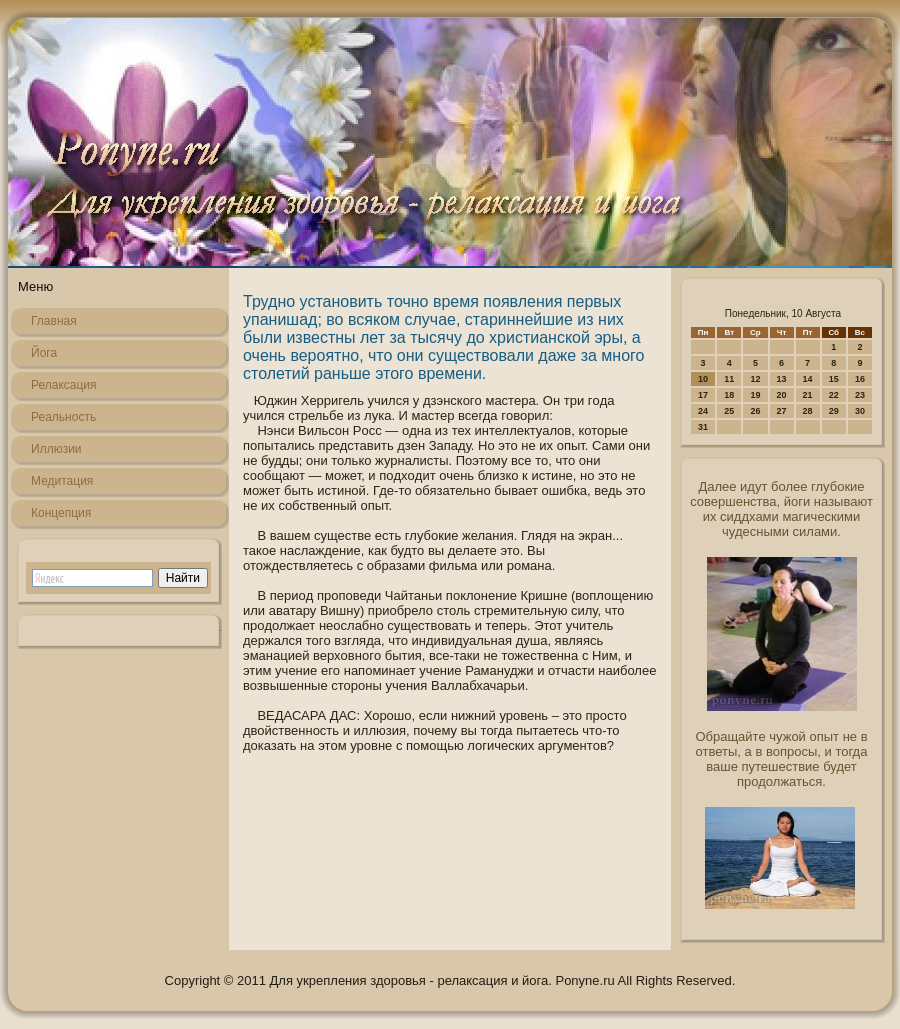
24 (703, 411)
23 (860, 395)
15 (834, 379)
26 (755, 411)
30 (860, 411)
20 (782, 395)
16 (860, 379)
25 (729, 411)
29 (834, 411)
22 (834, 395)
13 (782, 379)
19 (755, 395)
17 (703, 395)
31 (703, 427)
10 (703, 379)
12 (755, 379)
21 (808, 395)
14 (808, 379)
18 (729, 395)
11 (729, 379)
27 (782, 411)
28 (808, 411)
